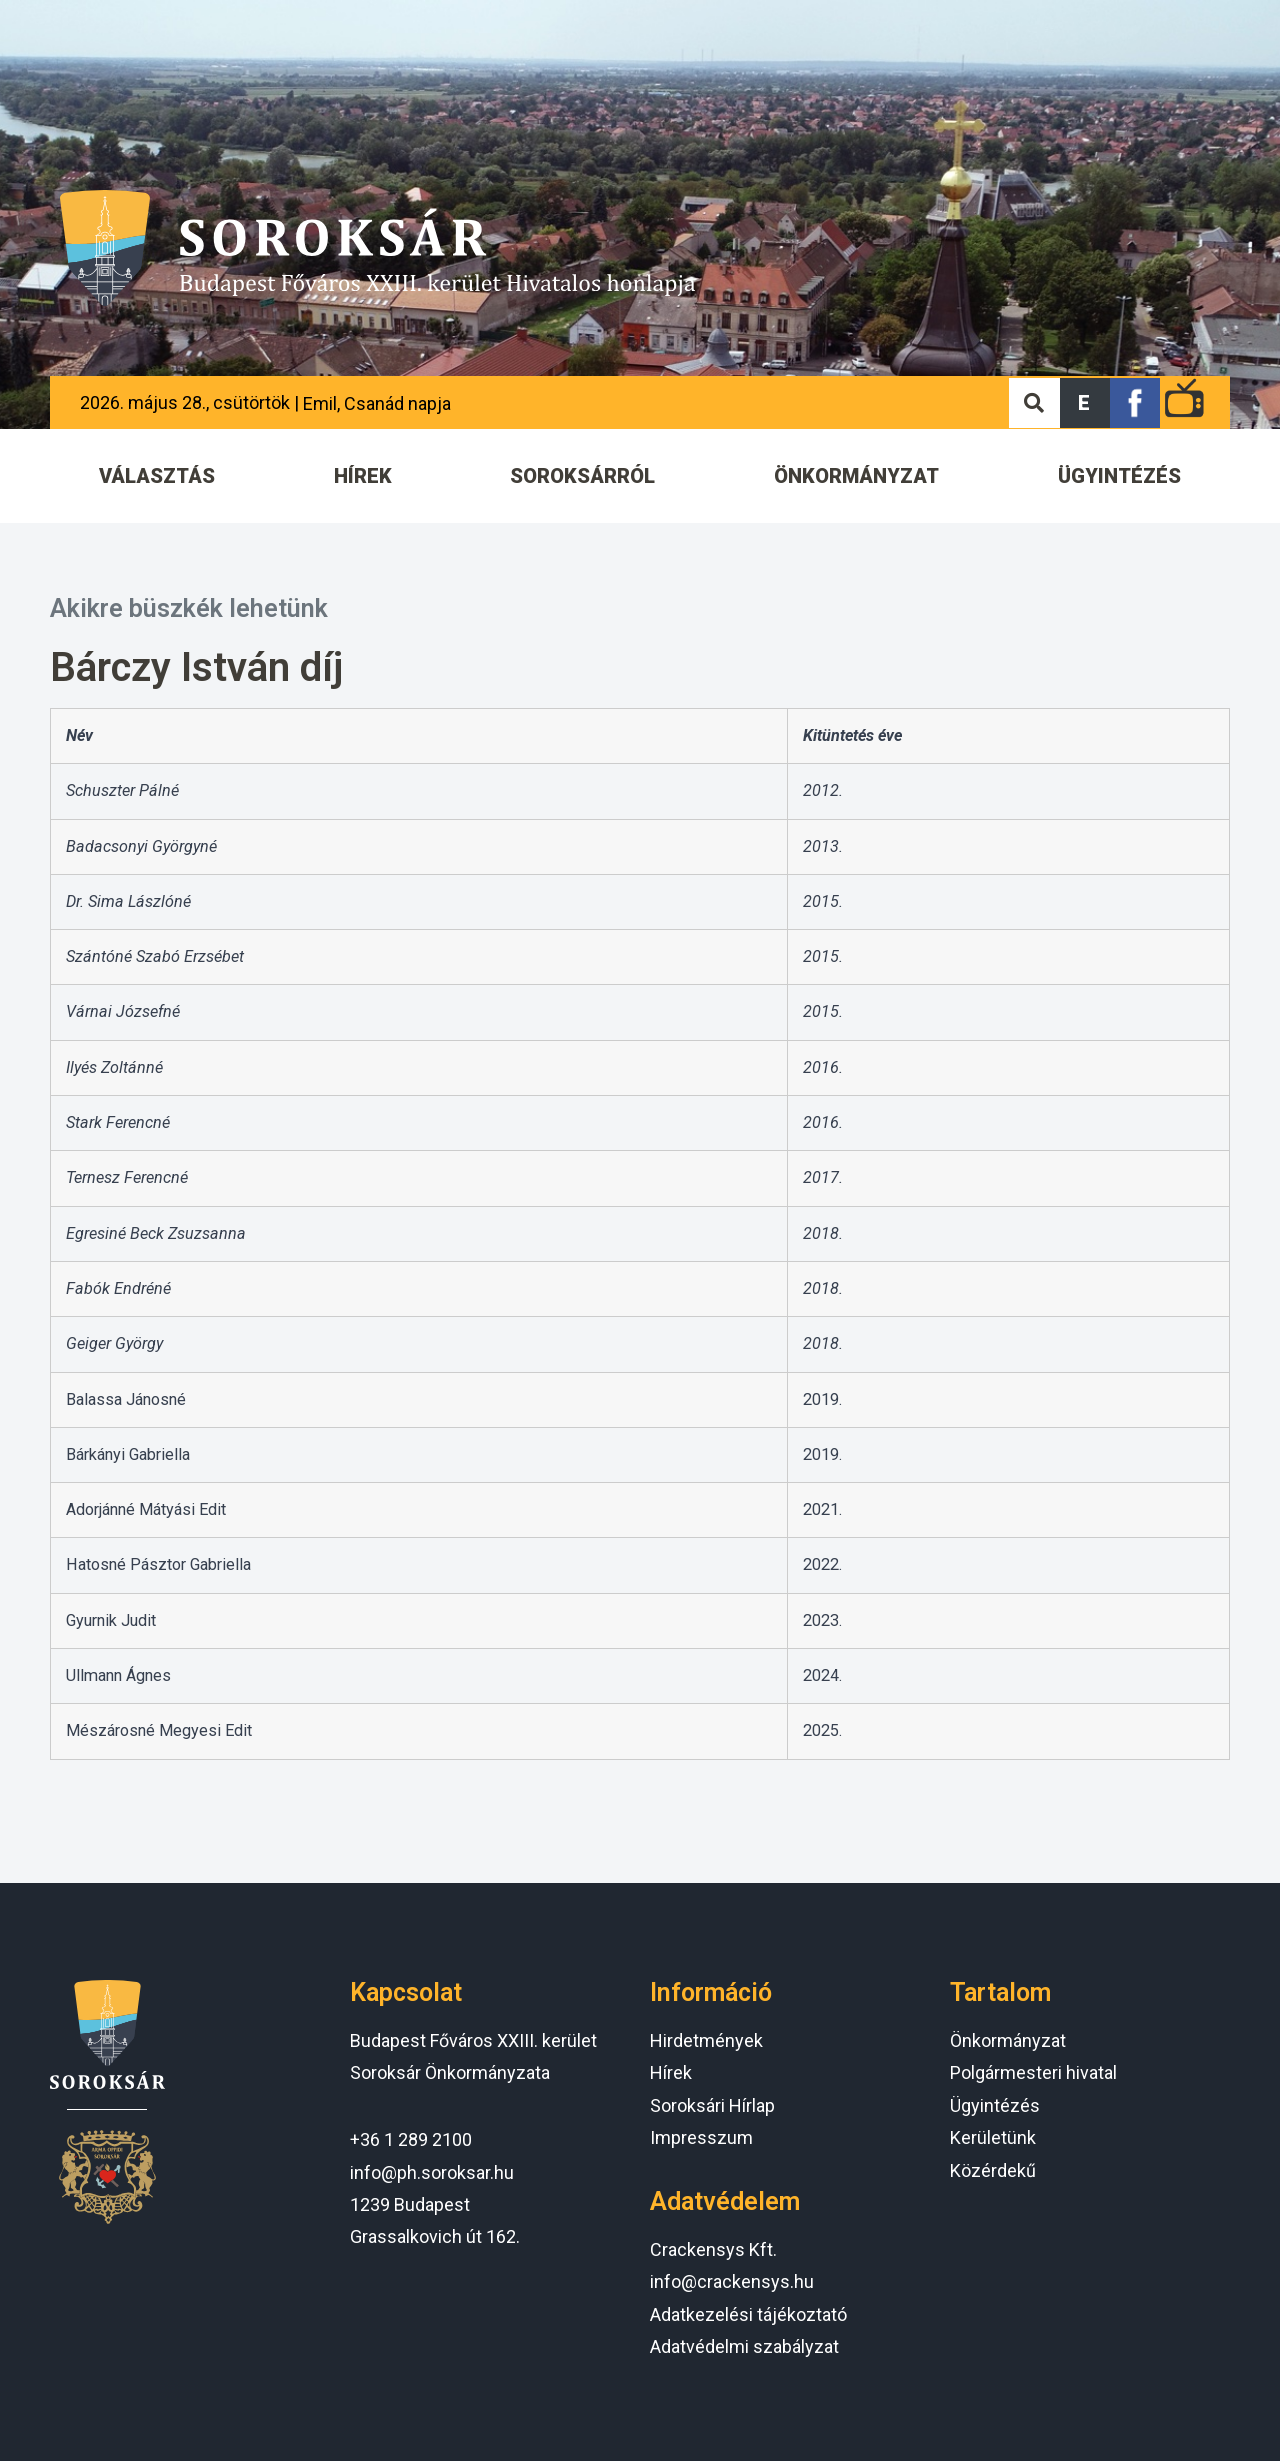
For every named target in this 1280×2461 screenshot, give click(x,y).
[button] (1085, 403)
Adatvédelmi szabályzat (744, 2346)
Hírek (671, 2072)
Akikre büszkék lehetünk (189, 608)
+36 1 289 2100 (411, 2139)
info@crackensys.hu (732, 2281)
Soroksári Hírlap (712, 2105)
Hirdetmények (706, 2040)
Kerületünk (993, 2137)
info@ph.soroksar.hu (432, 2172)
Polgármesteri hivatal (1033, 2072)
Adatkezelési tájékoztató (748, 2314)
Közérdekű (993, 2170)
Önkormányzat (1008, 2040)
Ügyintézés (995, 2105)
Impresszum (701, 2137)
